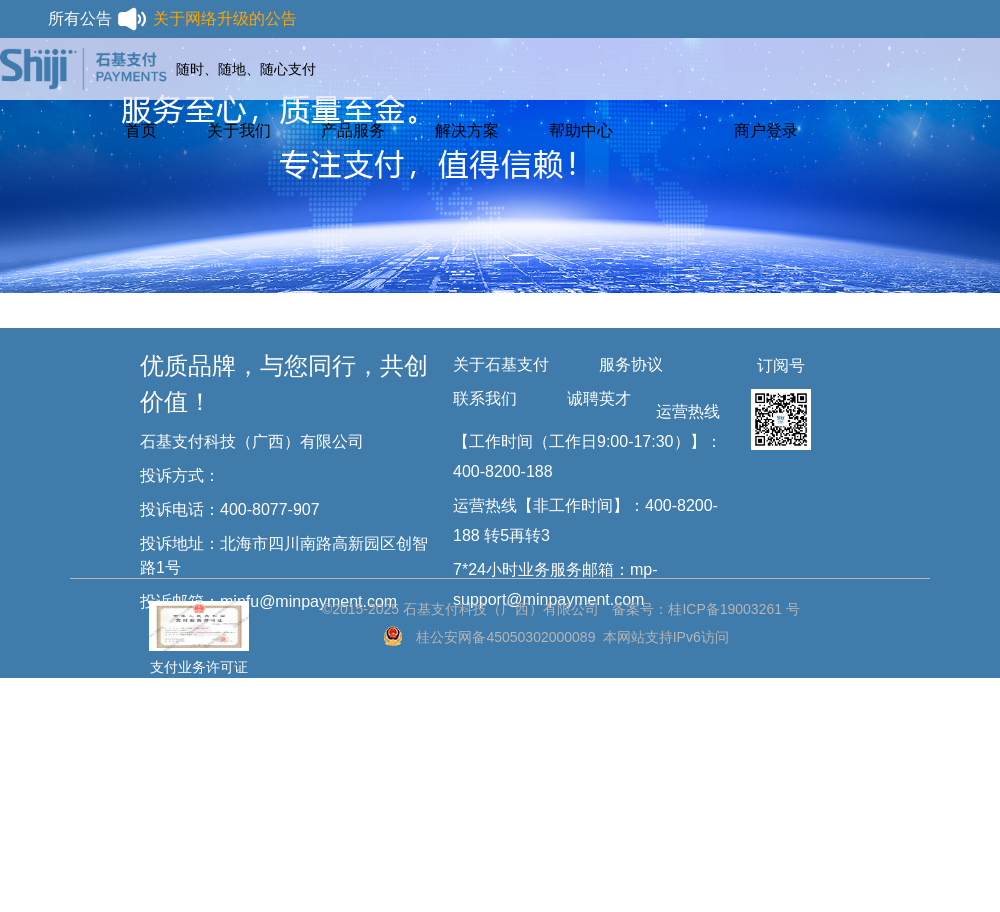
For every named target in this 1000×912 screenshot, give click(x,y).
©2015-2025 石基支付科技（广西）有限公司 (460, 609)
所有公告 (98, 19)
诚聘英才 (599, 398)
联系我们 (485, 398)
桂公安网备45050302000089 (505, 637)
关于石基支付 (501, 364)
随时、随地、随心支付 (246, 69)
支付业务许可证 (199, 624)
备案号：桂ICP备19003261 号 (706, 609)
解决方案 (467, 130)
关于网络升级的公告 (225, 18)
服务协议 (631, 364)
